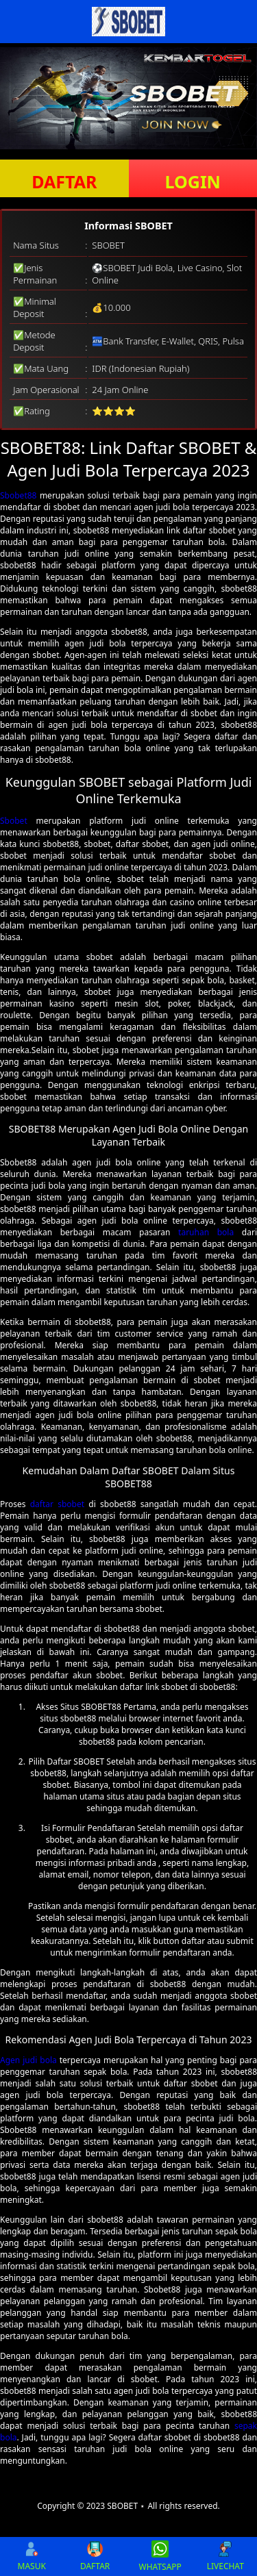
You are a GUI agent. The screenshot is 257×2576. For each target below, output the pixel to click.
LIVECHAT (225, 2556)
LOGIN (193, 181)
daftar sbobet (57, 1504)
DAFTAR (64, 181)
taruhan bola (206, 1232)
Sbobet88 (18, 495)
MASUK (32, 2556)
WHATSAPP (160, 2556)
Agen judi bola (28, 2060)
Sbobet (13, 820)
